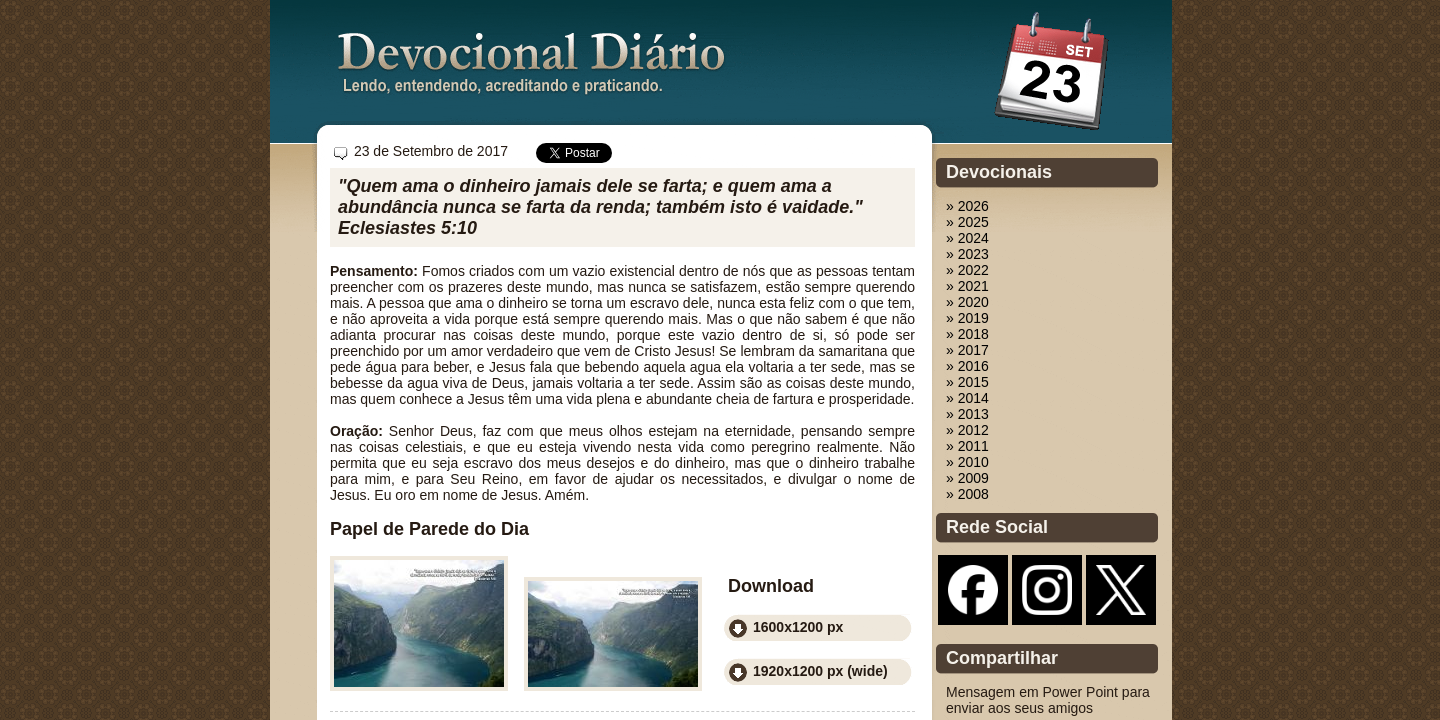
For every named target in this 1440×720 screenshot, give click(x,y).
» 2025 (967, 222)
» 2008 (967, 494)
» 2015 (967, 382)
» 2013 (967, 414)
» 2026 (967, 206)
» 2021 (967, 286)
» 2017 (967, 350)
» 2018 (967, 334)
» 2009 (967, 478)
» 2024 (967, 238)
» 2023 (967, 254)
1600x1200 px (798, 627)
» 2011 (967, 446)
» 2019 (967, 318)
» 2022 (967, 270)
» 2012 (967, 430)
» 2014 (967, 398)
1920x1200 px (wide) (820, 671)
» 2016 (967, 366)
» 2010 (967, 462)
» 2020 (967, 302)
